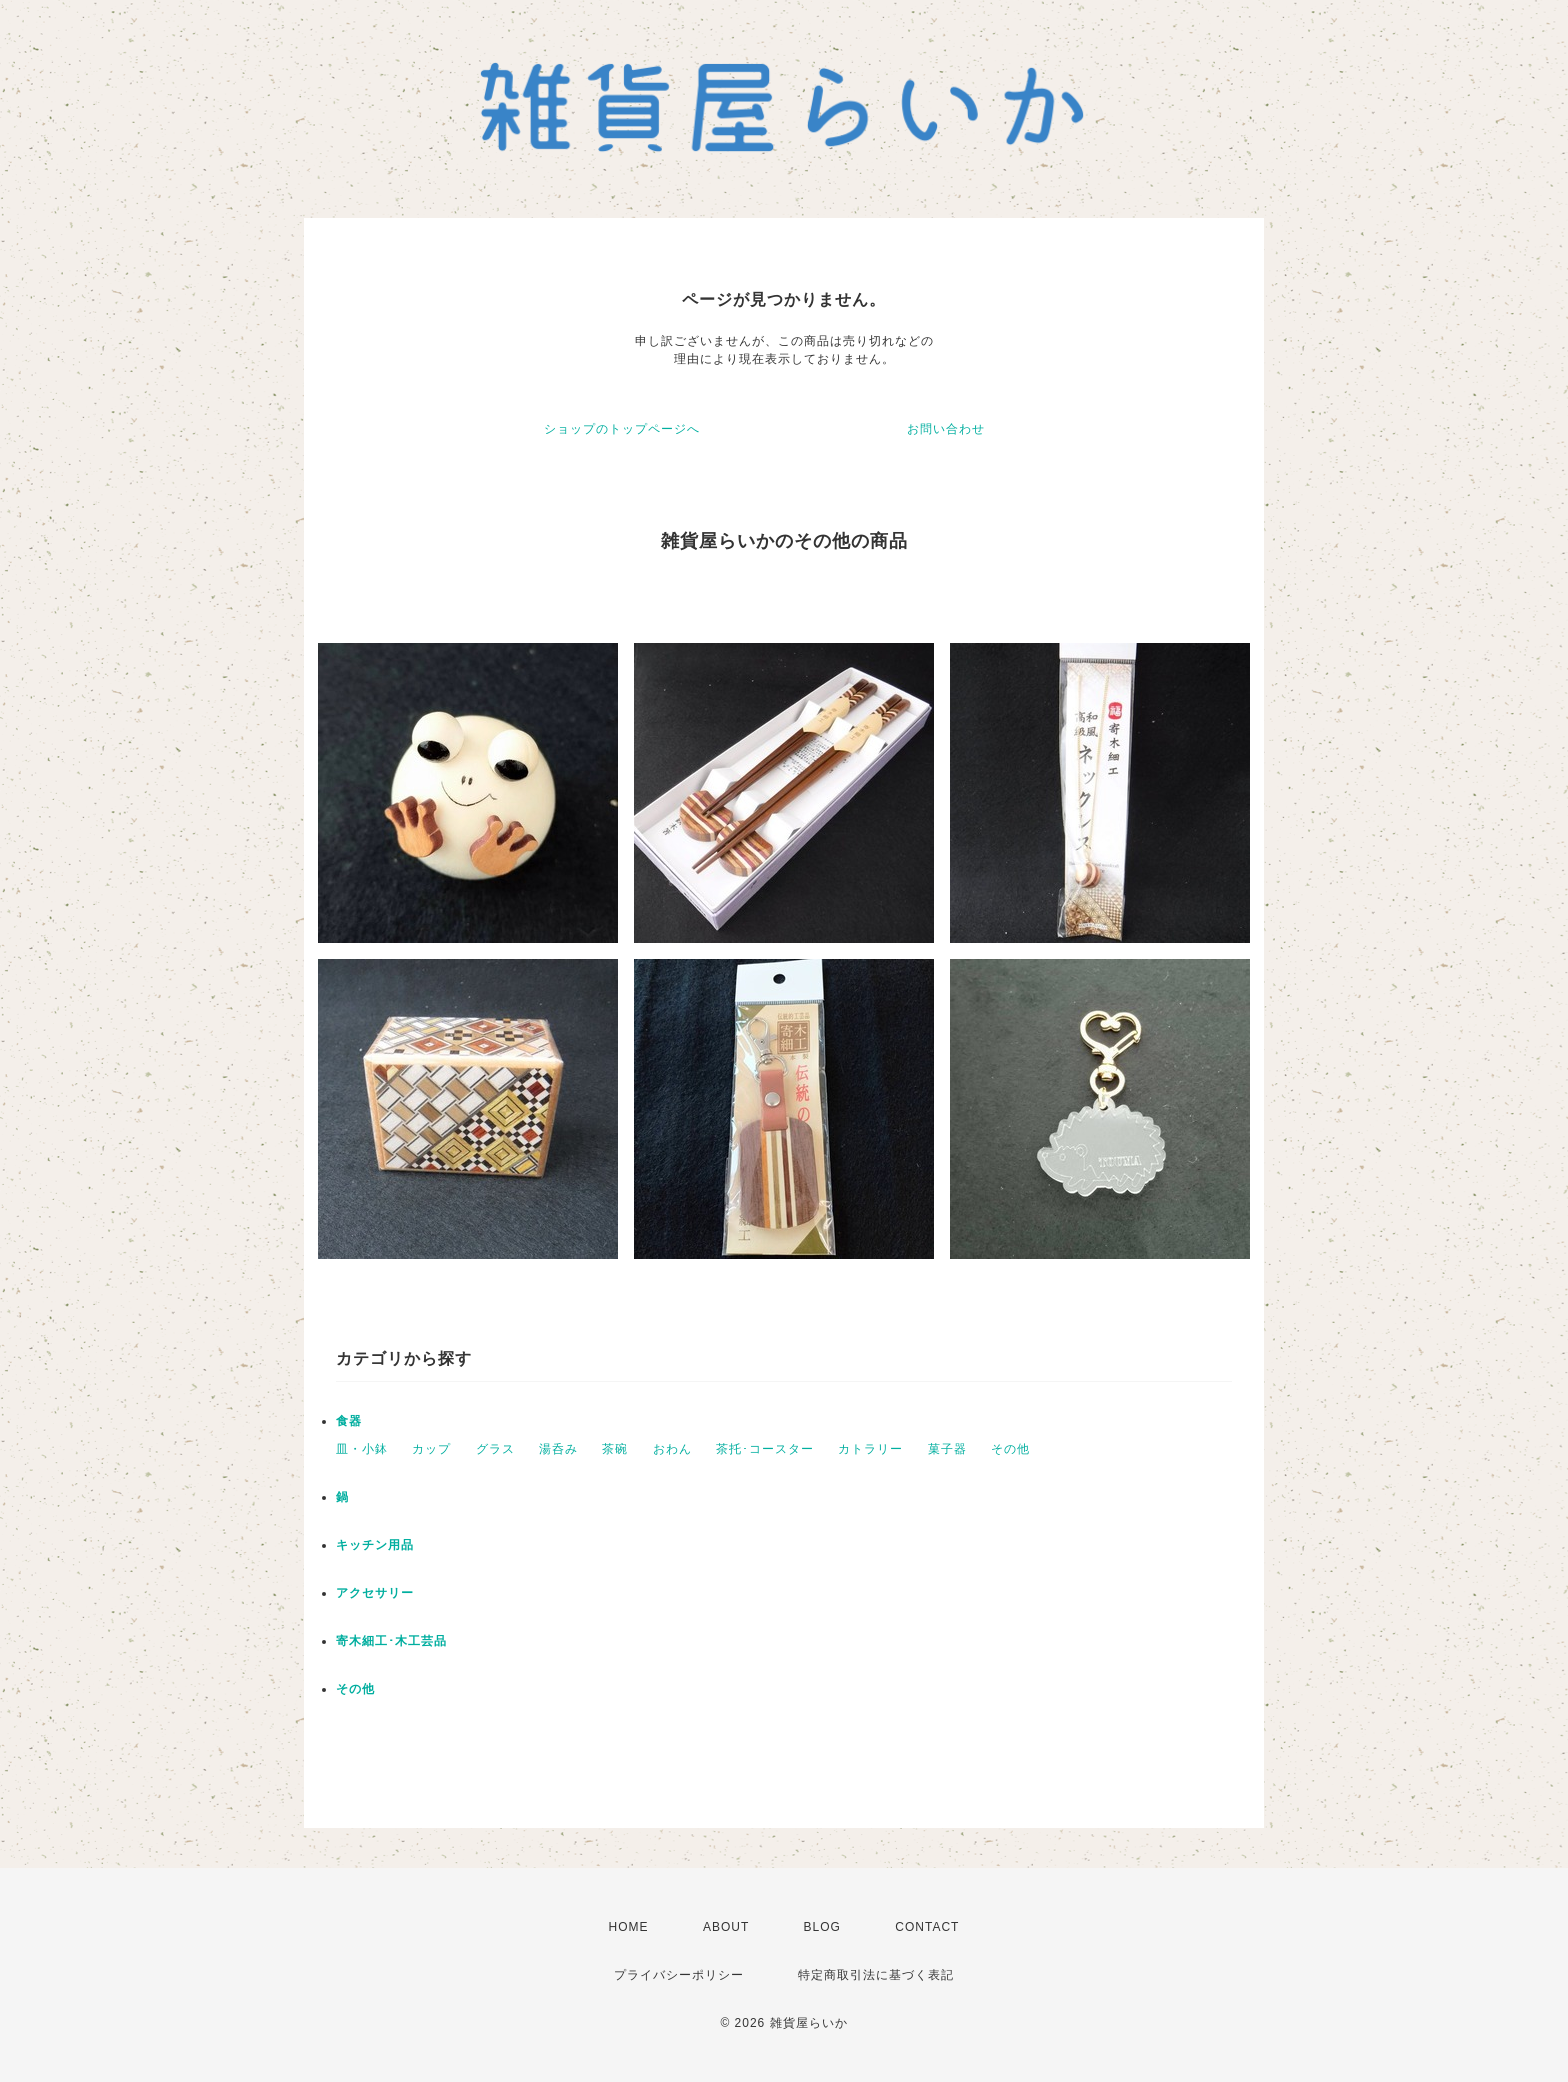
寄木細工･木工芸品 (391, 1641)
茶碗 (615, 1449)
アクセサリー (375, 1593)
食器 (349, 1421)
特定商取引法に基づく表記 (876, 1975)
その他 (1010, 1449)
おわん (672, 1449)
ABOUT (726, 1927)
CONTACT (927, 1927)
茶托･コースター (765, 1449)
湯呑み (558, 1449)
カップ (431, 1449)
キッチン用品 (375, 1545)
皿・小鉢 (362, 1449)
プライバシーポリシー (679, 1975)
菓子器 (947, 1449)
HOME (629, 1927)
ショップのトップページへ (622, 429)
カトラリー (870, 1449)
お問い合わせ (946, 429)
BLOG (822, 1927)
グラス (495, 1449)
